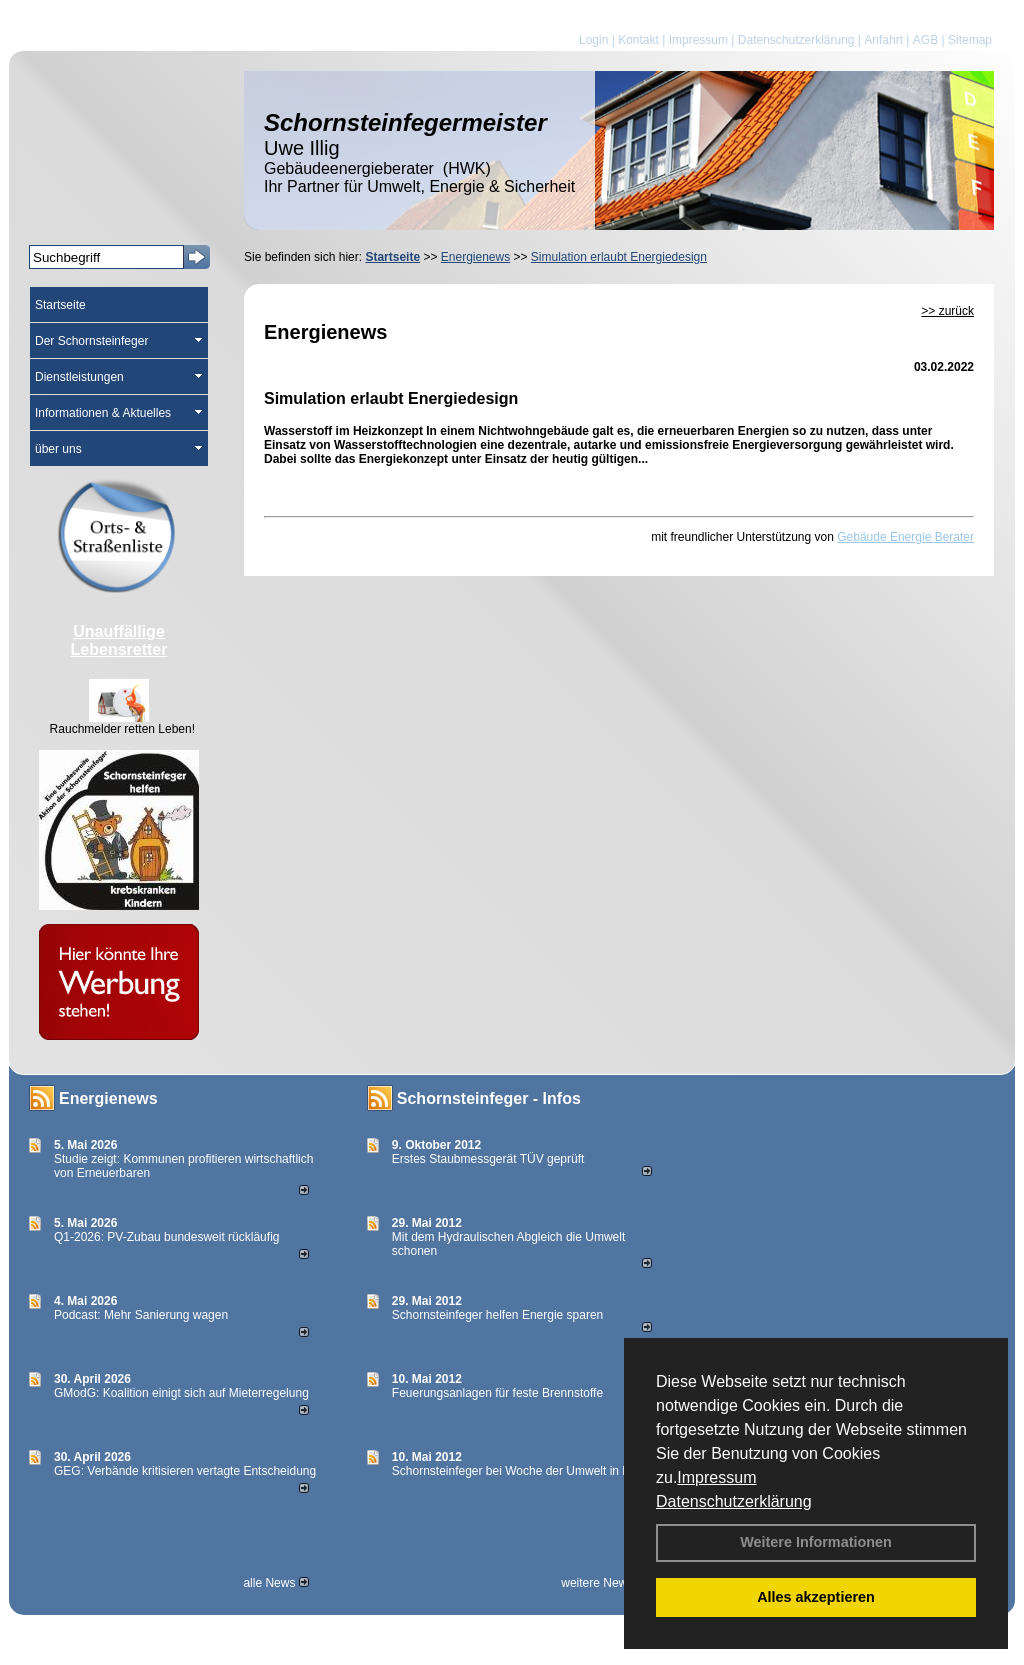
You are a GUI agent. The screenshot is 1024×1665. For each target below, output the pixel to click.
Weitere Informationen (816, 1542)
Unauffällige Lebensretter (119, 640)
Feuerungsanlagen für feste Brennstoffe (497, 1393)
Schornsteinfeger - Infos (489, 1098)
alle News (275, 1583)
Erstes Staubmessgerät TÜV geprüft (488, 1159)
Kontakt (638, 40)
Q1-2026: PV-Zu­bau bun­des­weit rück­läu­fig (166, 1237)
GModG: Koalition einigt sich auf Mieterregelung (181, 1393)
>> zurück (947, 311)
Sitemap (970, 40)
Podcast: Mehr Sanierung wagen (141, 1315)
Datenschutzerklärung (734, 1501)
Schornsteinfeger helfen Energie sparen (497, 1315)
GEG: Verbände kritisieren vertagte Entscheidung (185, 1471)
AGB (925, 40)
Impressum (716, 1477)
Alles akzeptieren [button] (816, 1597)
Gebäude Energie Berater (905, 537)
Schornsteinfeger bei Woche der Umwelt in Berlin (522, 1471)
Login (593, 40)
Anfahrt (883, 40)
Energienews (108, 1098)
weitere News (603, 1583)
